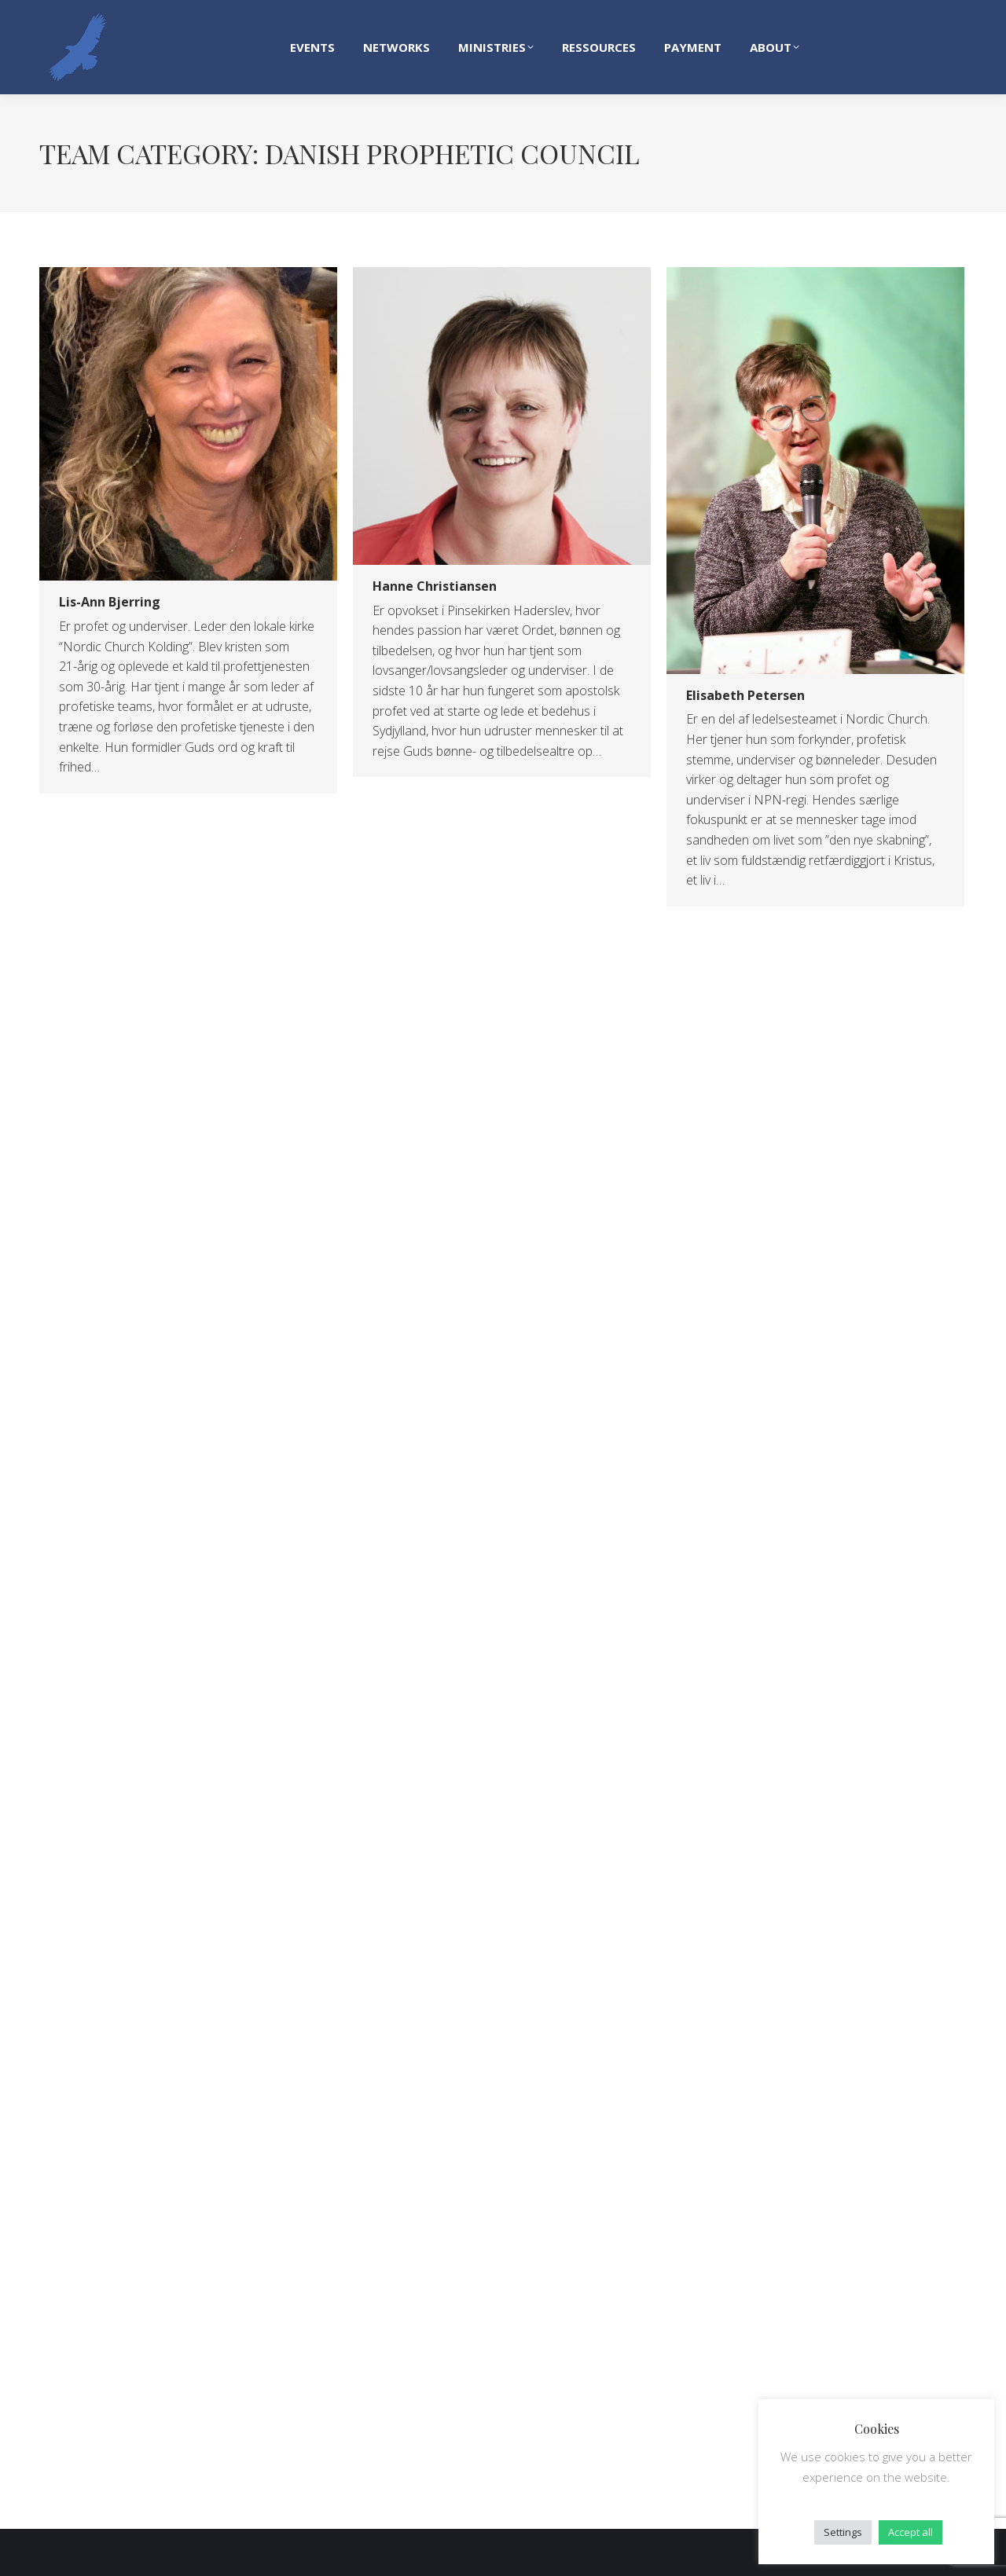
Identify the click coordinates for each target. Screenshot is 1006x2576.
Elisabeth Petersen (745, 695)
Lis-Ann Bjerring (109, 601)
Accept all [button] (910, 2532)
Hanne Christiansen (435, 586)
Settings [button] (843, 2532)
